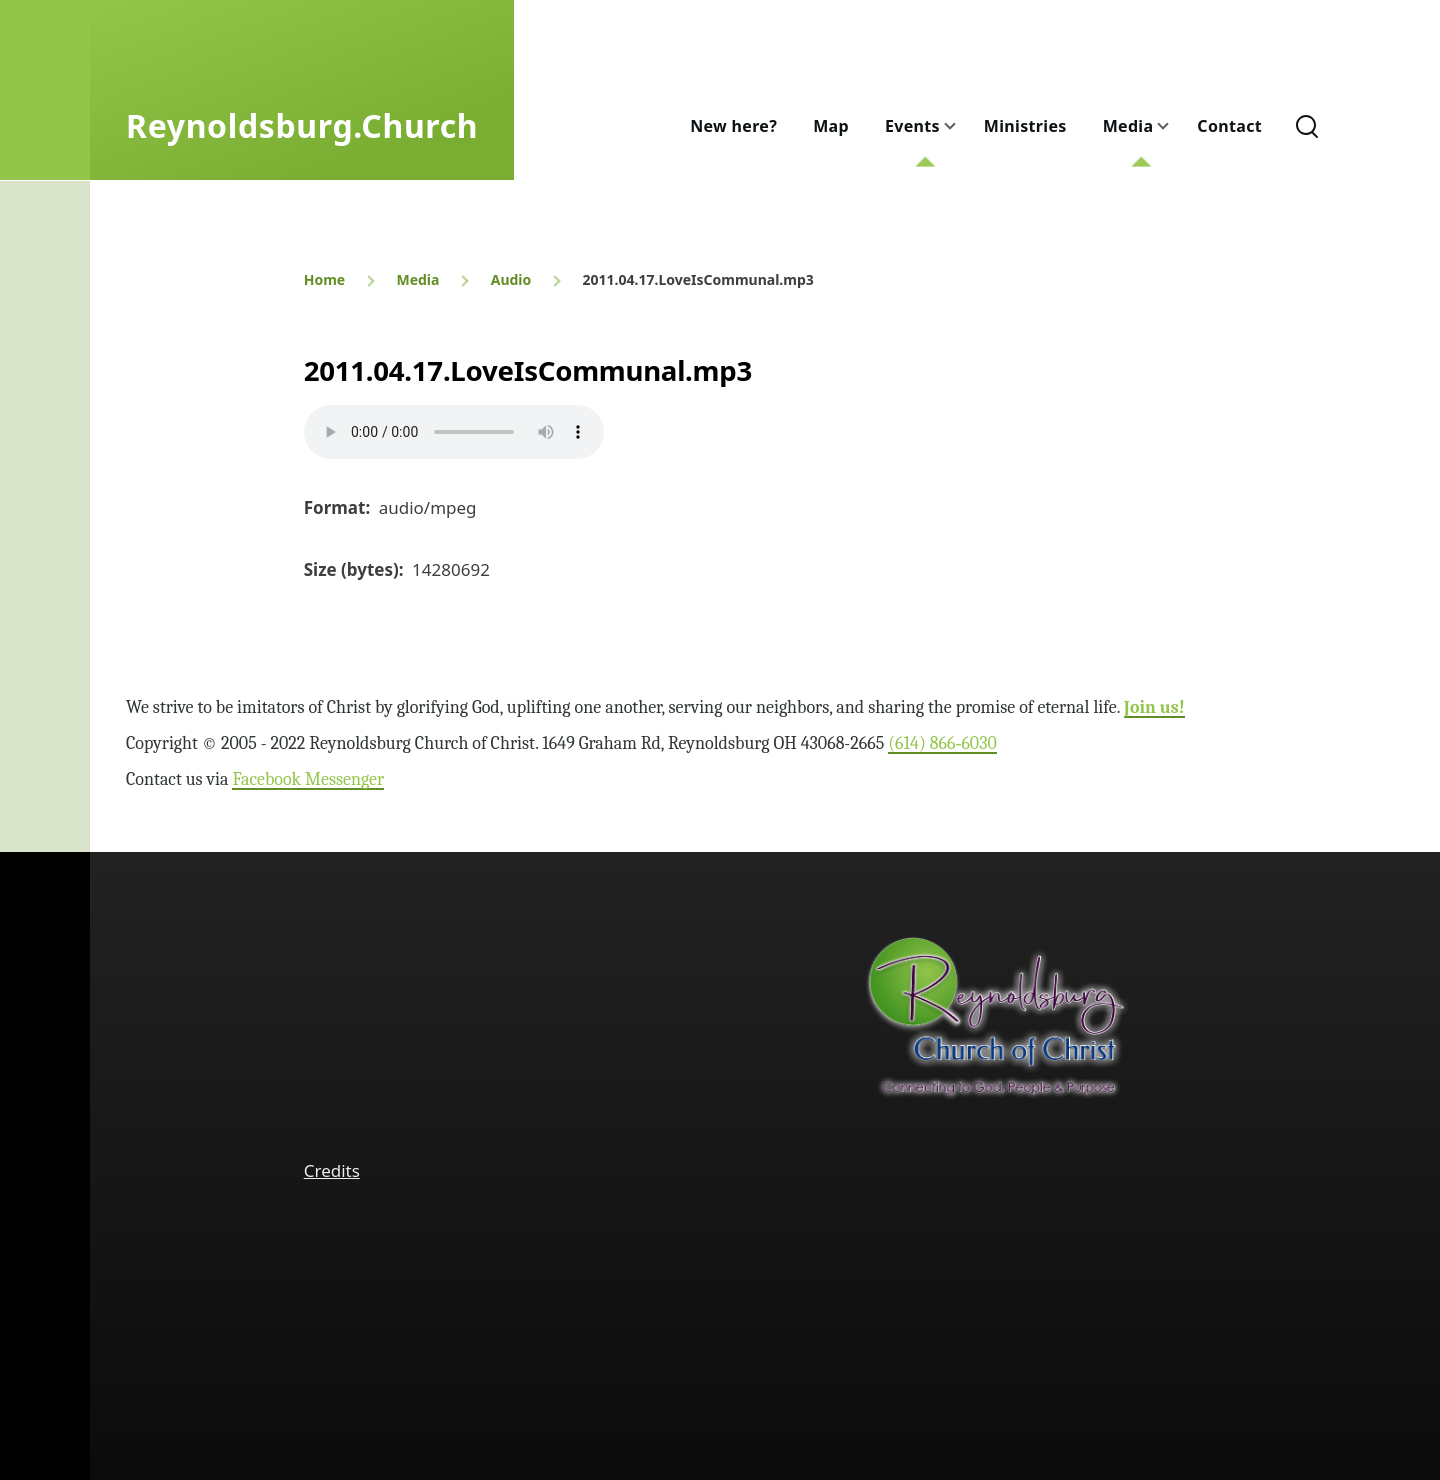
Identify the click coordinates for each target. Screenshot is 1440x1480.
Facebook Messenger (308, 779)
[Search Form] (1307, 126)
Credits (332, 1170)
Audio (511, 279)
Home (324, 279)
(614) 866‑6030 (942, 743)
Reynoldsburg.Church (302, 125)
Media (417, 279)
